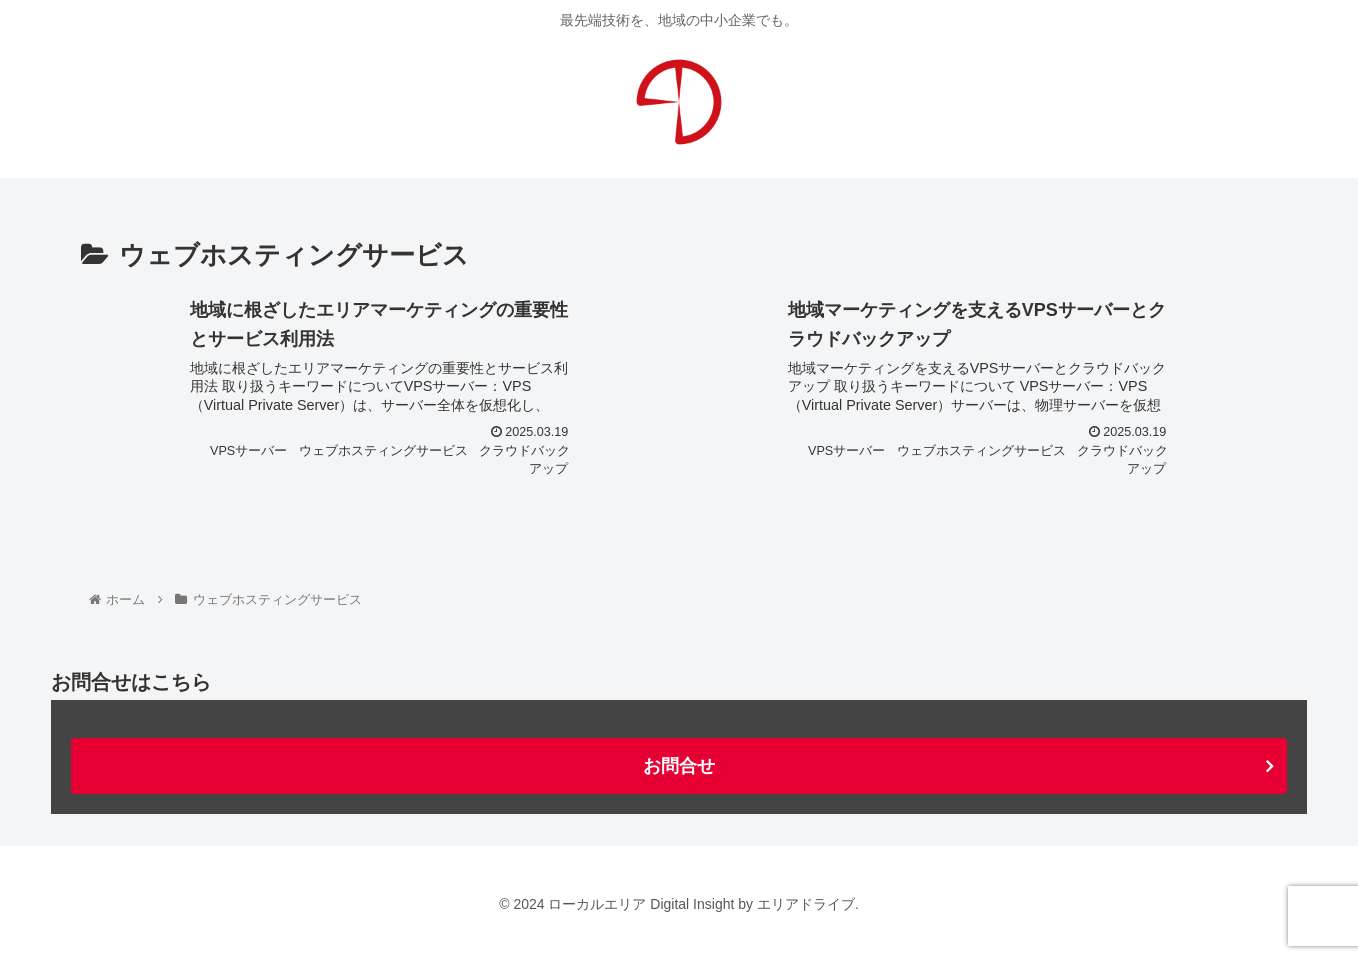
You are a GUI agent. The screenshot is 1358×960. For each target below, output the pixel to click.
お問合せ (679, 766)
